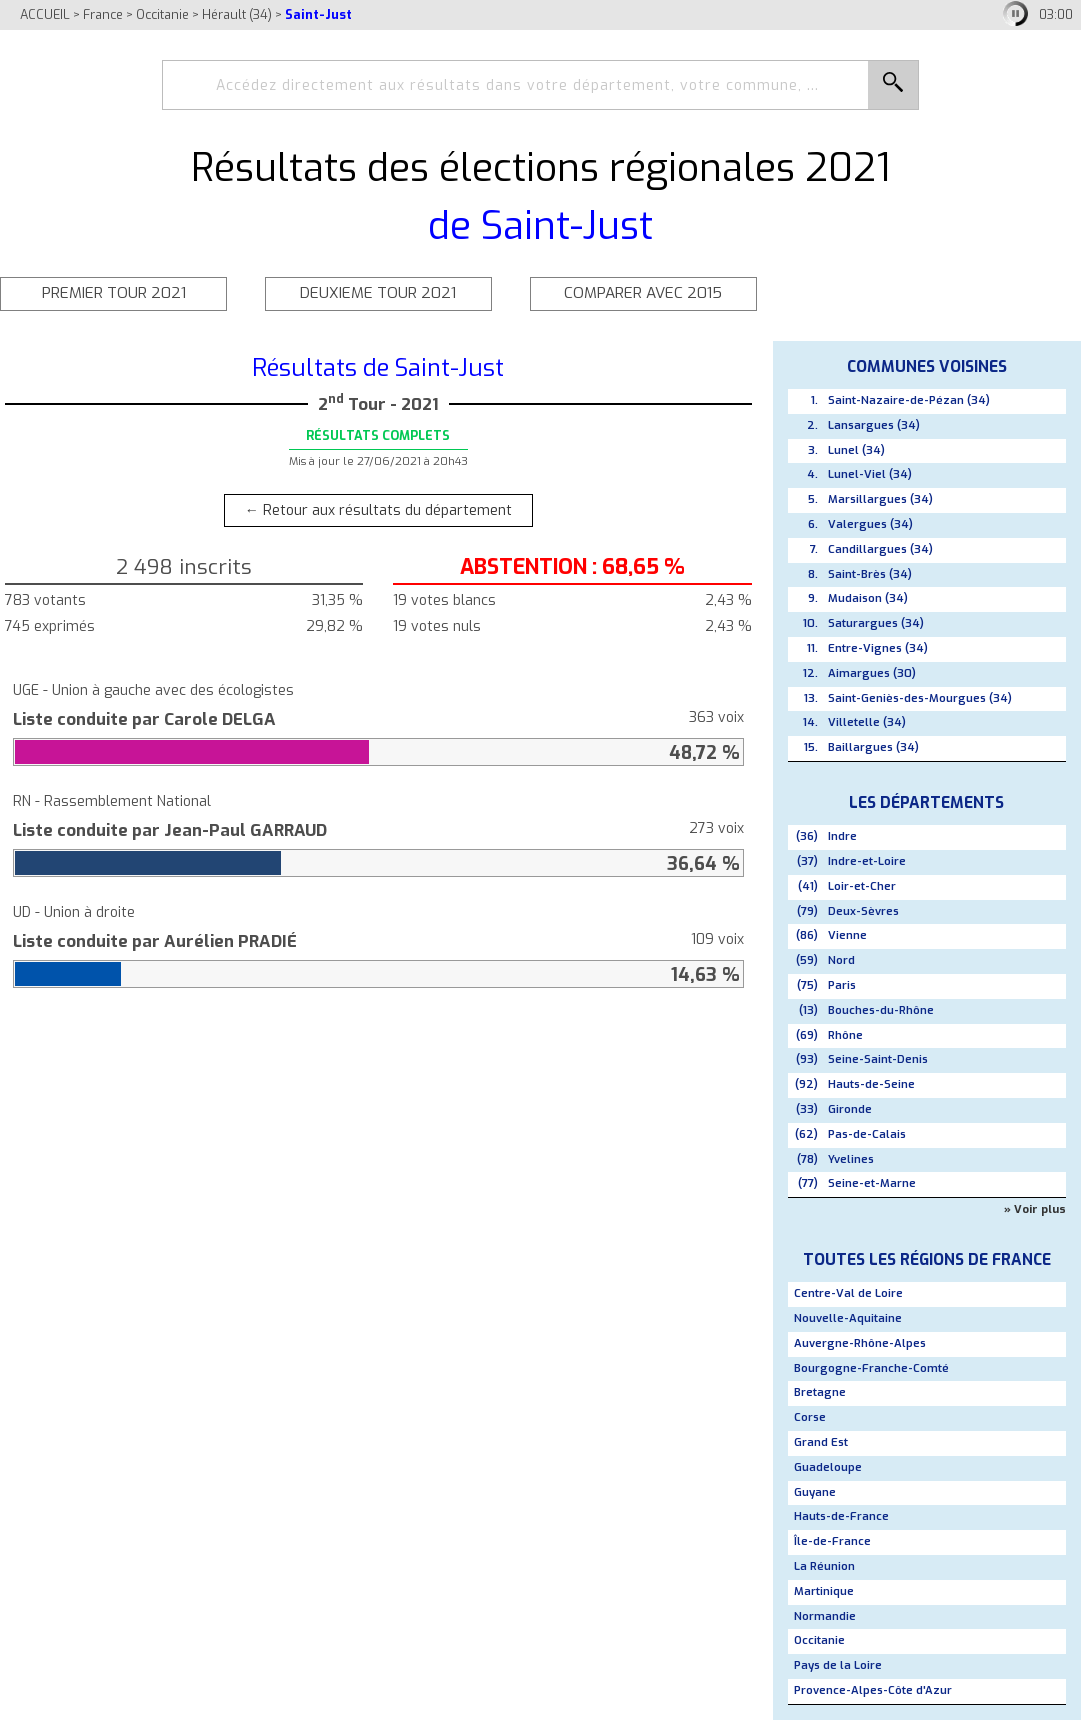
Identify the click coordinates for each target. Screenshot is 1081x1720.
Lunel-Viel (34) (870, 474)
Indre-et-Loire (867, 861)
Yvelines (851, 1159)
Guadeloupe (828, 1467)
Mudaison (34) (868, 598)
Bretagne (820, 1392)
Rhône (845, 1035)
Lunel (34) (856, 450)
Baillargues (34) (873, 747)
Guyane (815, 1492)
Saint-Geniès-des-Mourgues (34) (920, 698)
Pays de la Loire (838, 1665)
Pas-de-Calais (867, 1134)
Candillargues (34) (880, 549)
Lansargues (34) (874, 425)
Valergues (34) (870, 524)
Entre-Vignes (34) (878, 648)
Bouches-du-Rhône (881, 1010)
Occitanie (162, 14)
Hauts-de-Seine (871, 1084)
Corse (810, 1417)
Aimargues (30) (872, 673)
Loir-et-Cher (862, 886)
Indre (842, 836)
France (103, 14)
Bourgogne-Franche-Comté (871, 1368)
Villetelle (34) (867, 722)
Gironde (850, 1109)
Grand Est (821, 1442)
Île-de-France (832, 1541)
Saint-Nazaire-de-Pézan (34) (909, 400)
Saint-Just (318, 14)
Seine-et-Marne (872, 1183)
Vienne (847, 935)
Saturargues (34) (876, 623)
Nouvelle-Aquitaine (848, 1318)
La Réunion (824, 1566)
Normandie (825, 1616)
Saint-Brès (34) (870, 574)
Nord (841, 960)
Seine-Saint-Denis (878, 1059)
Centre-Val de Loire (848, 1293)
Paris (842, 985)
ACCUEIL (45, 14)
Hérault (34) (237, 14)
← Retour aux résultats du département (378, 510)
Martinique (824, 1591)
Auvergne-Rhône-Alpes (860, 1343)
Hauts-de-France (841, 1516)
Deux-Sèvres (863, 911)
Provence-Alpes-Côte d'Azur (873, 1690)
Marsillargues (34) (880, 499)
